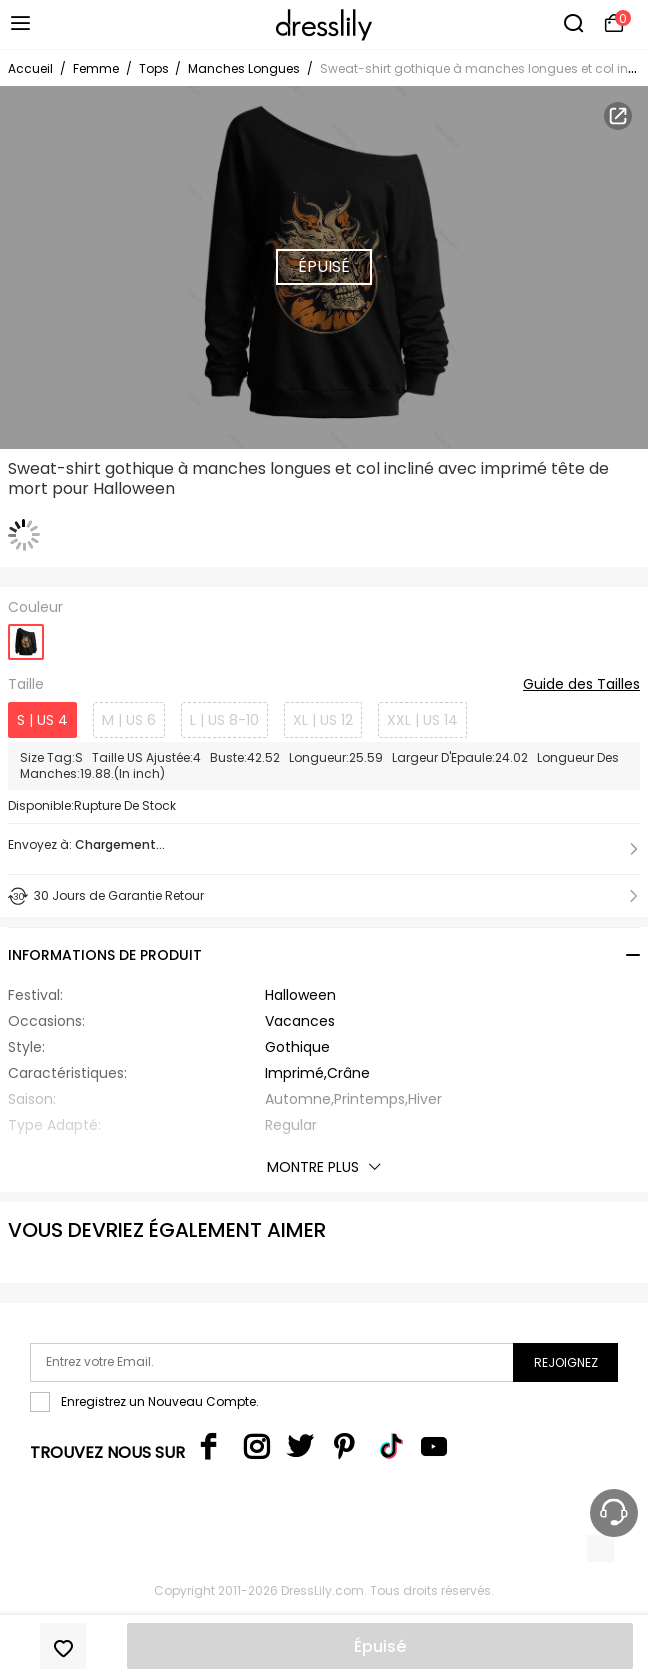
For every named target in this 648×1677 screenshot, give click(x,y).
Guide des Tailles (581, 685)
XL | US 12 (323, 720)
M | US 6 (129, 720)
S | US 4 (42, 720)
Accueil (30, 68)
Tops (155, 68)
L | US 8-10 (224, 720)
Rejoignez (566, 1362)
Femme (96, 68)
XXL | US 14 (422, 720)
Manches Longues (244, 68)
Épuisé (380, 1646)
